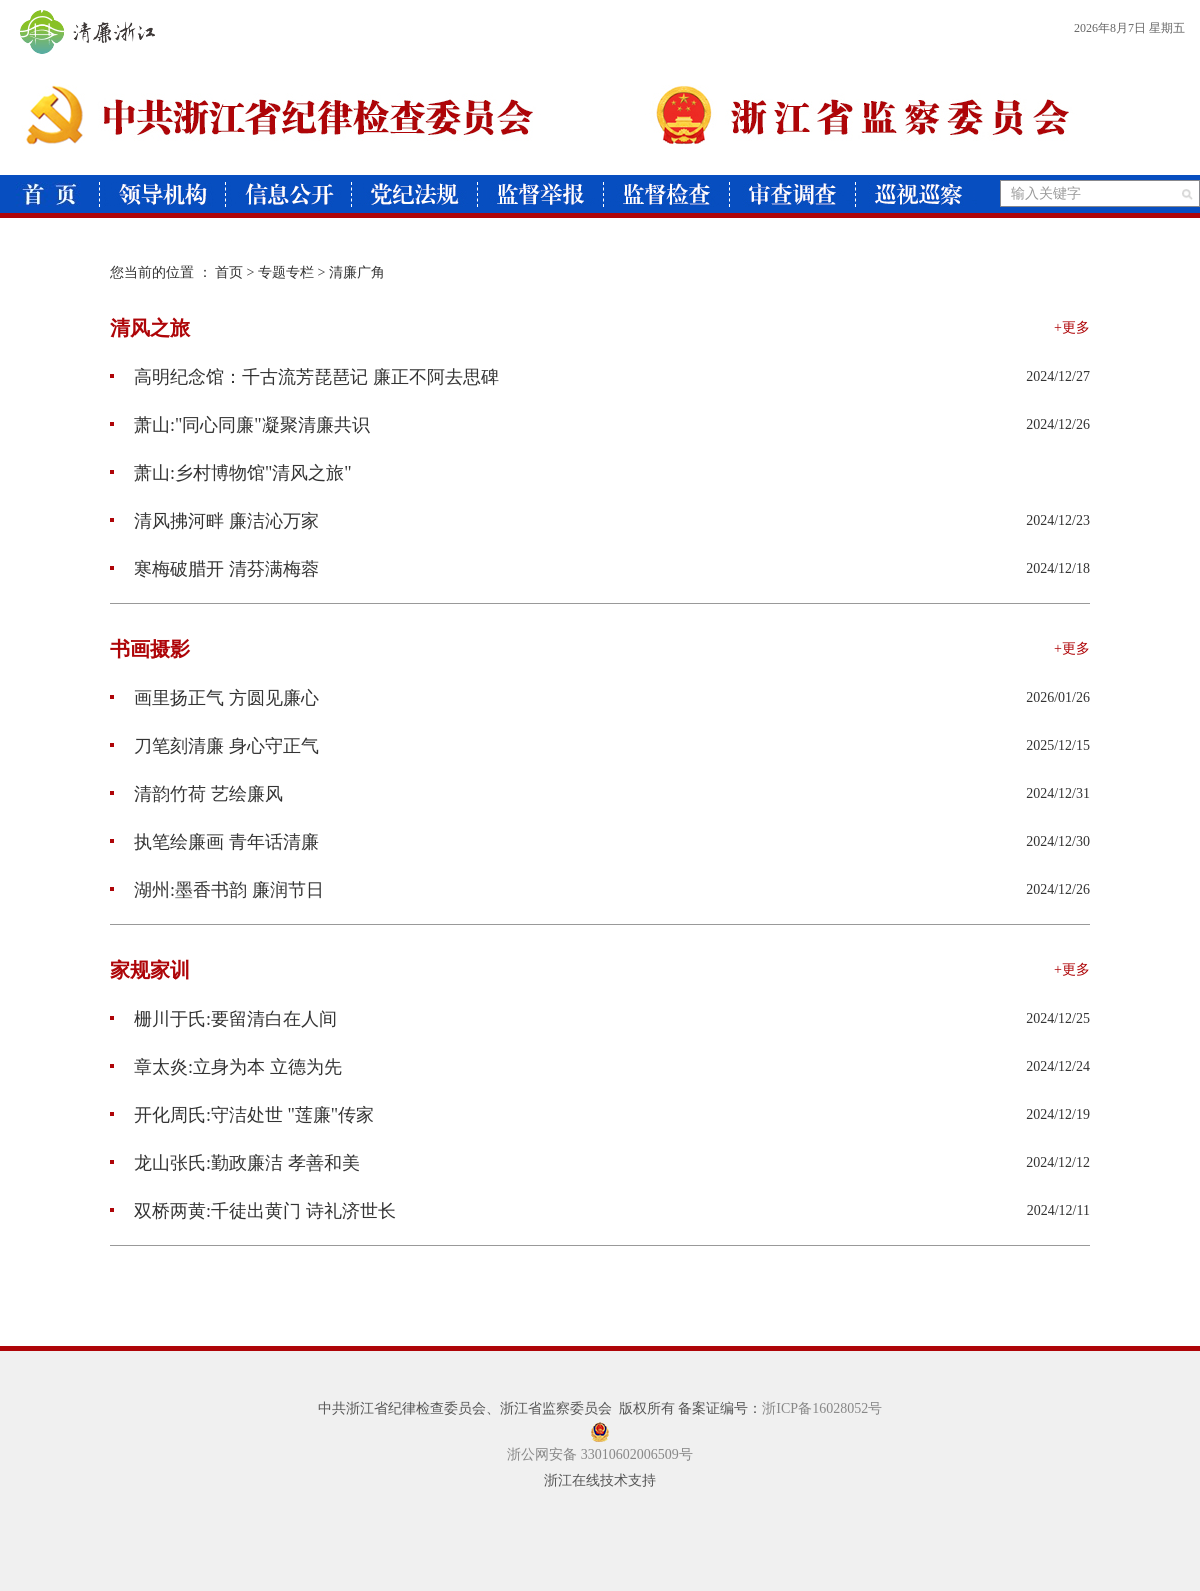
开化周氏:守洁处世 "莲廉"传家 (242, 1115)
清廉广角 (357, 272)
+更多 (1072, 327)
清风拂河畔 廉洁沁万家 (214, 521)
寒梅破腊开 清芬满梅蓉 (214, 569)
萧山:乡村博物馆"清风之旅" (231, 473)
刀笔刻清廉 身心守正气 (214, 746)
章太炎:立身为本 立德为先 (226, 1067)
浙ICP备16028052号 (822, 1408)
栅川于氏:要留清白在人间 (223, 1019)
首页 (229, 272)
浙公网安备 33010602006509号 (600, 1454)
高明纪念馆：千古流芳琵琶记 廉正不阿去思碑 (304, 377)
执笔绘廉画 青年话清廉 (214, 842)
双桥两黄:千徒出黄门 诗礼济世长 (253, 1211)
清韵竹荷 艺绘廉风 (196, 794)
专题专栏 (286, 272)
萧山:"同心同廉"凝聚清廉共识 (240, 425)
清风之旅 (150, 328)
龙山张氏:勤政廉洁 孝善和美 (235, 1163)
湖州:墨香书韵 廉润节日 (217, 890)
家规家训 (150, 970)
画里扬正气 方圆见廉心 (214, 698)
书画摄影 (150, 649)
